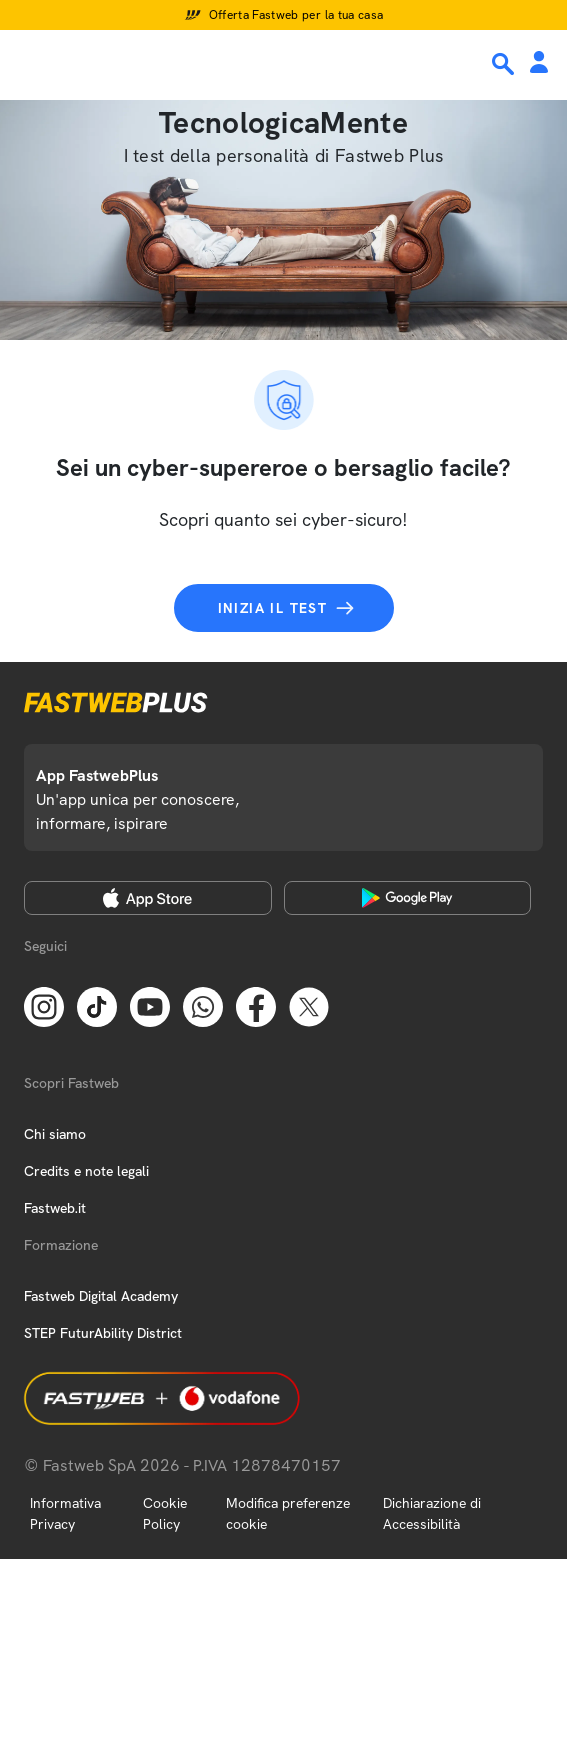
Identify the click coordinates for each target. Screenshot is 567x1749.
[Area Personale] (539, 63)
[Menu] (28, 63)
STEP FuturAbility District (103, 1333)
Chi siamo (55, 1134)
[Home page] (152, 63)
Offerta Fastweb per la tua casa (296, 15)
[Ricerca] (505, 64)
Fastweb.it (55, 1208)
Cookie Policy (165, 1513)
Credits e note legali (86, 1171)
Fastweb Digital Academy (101, 1296)
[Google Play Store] (408, 898)
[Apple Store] (148, 898)
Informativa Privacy (65, 1513)
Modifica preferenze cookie (288, 1513)
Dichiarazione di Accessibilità (432, 1513)
